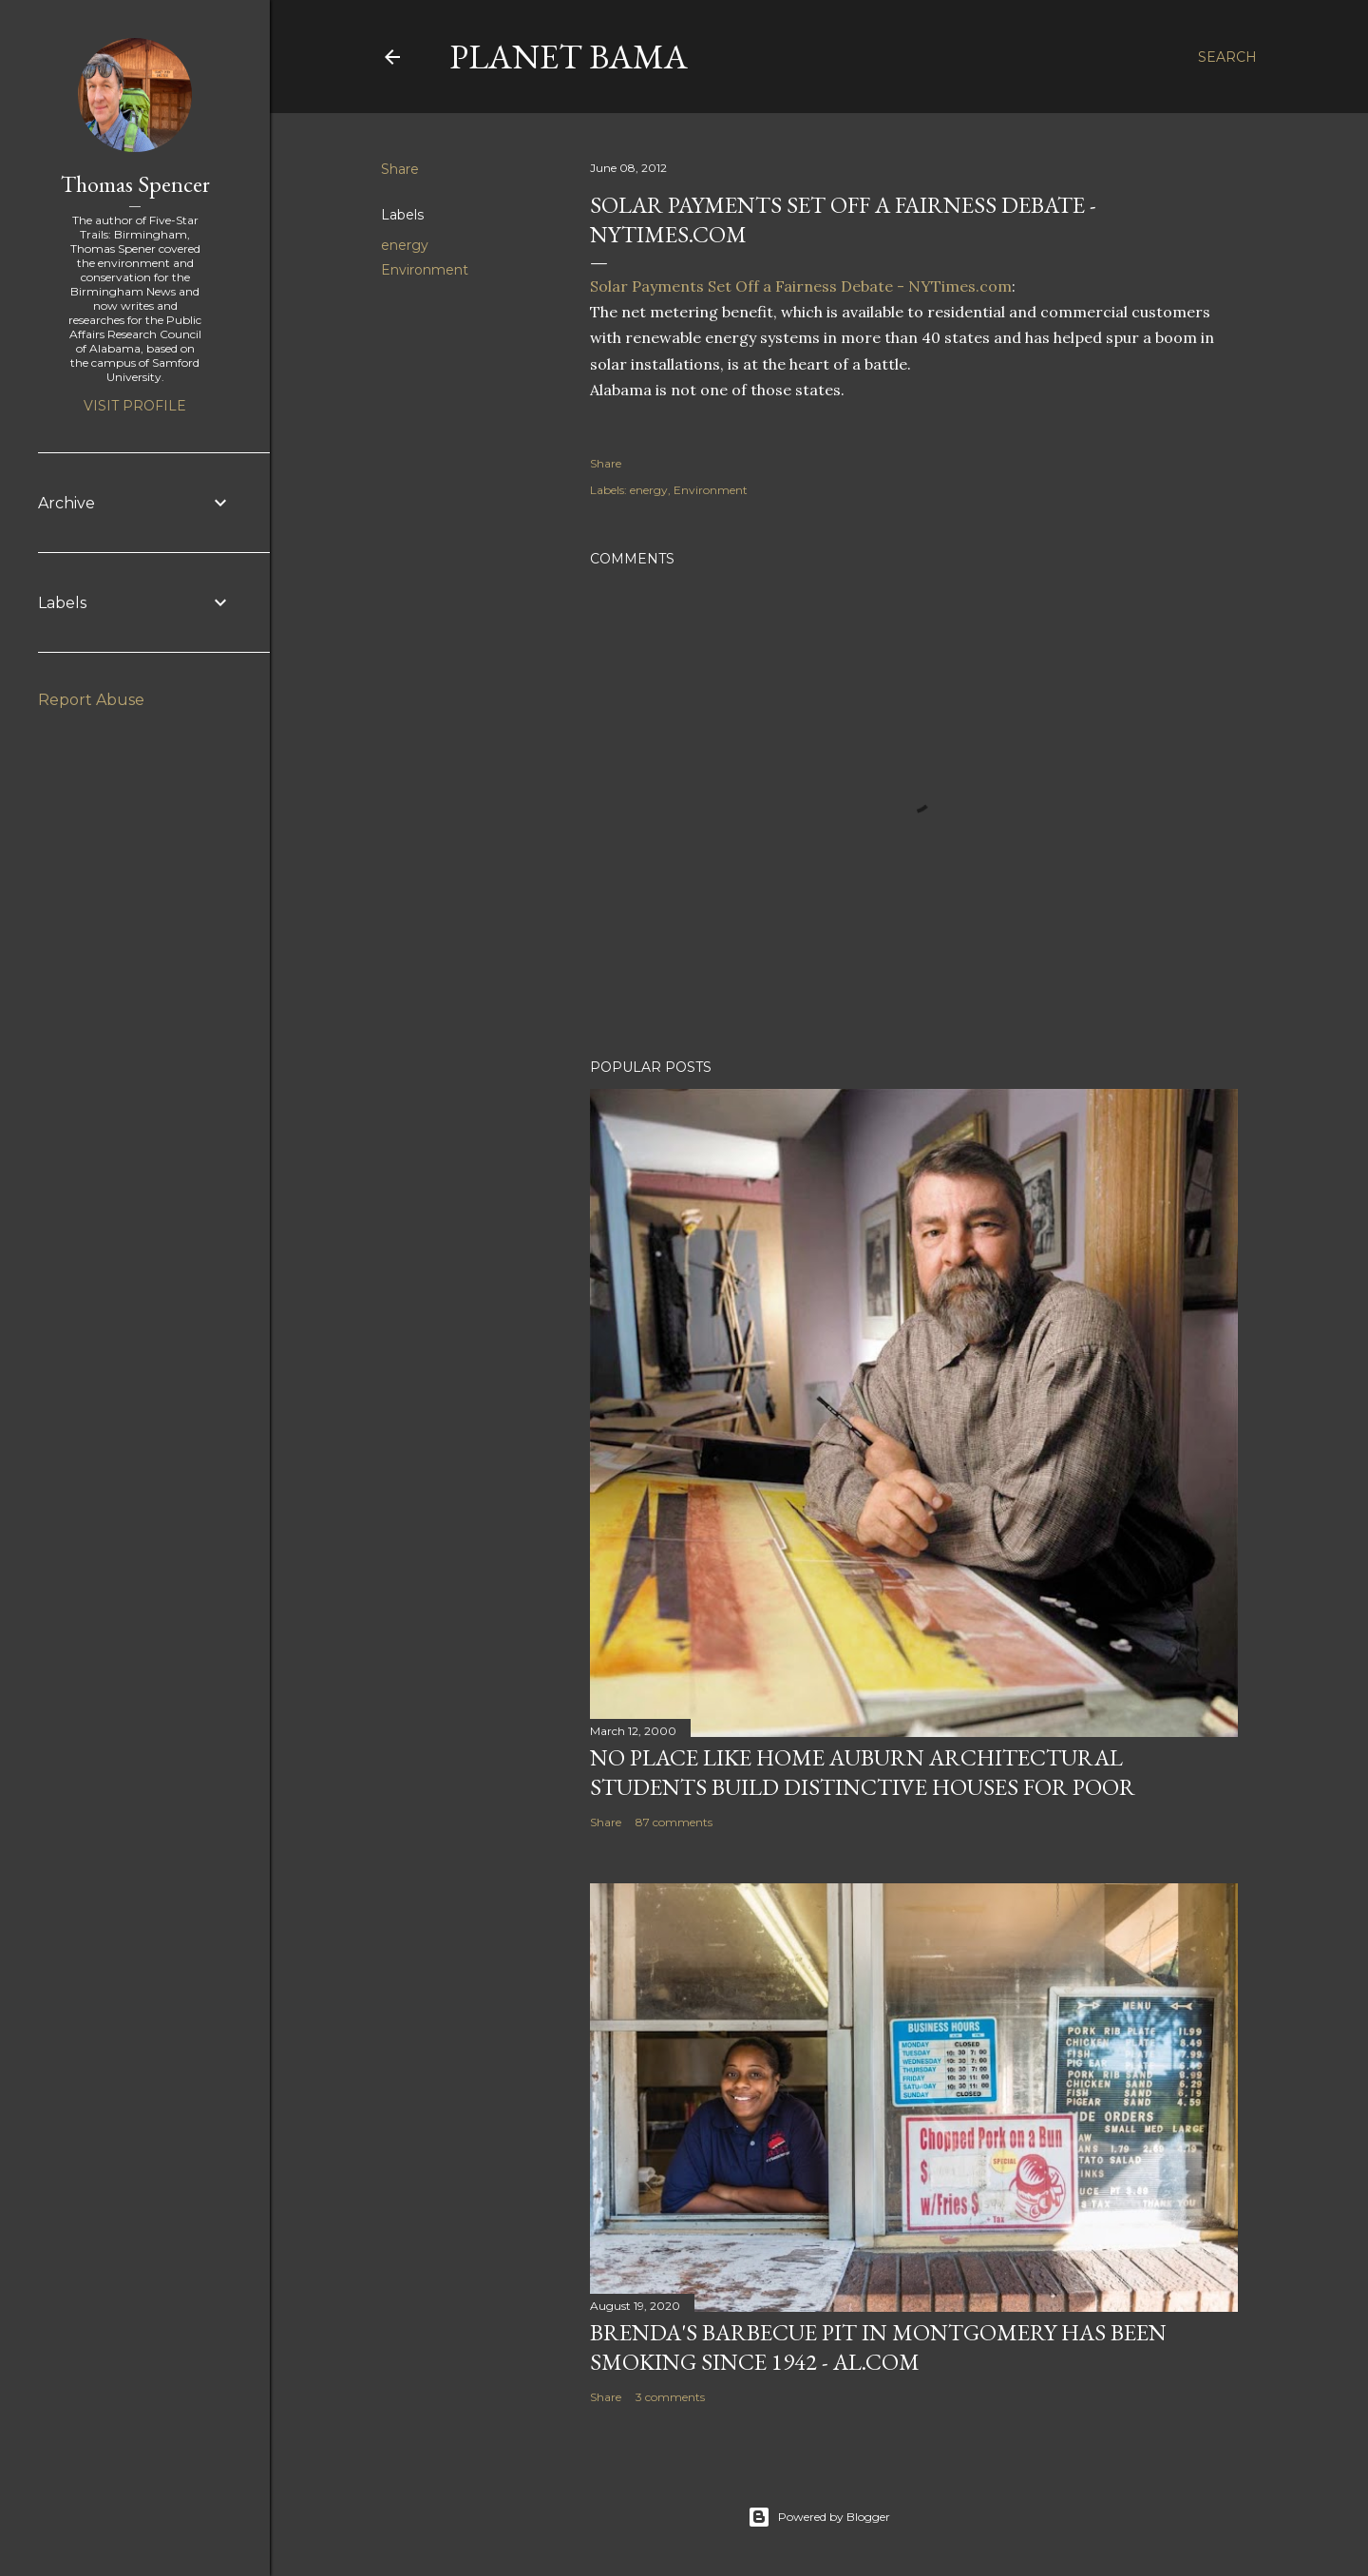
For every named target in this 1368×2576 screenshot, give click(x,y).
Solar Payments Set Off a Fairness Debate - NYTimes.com (801, 286)
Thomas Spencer (135, 184)
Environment (424, 269)
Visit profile (135, 405)
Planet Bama (568, 56)
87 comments (674, 1822)
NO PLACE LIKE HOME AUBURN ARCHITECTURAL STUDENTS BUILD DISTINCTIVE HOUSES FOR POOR (862, 1772)
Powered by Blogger (819, 2517)
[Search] (1227, 57)
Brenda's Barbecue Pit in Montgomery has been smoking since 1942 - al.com (878, 2347)
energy (404, 245)
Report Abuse (91, 700)
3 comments (670, 2397)
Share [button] (400, 169)
